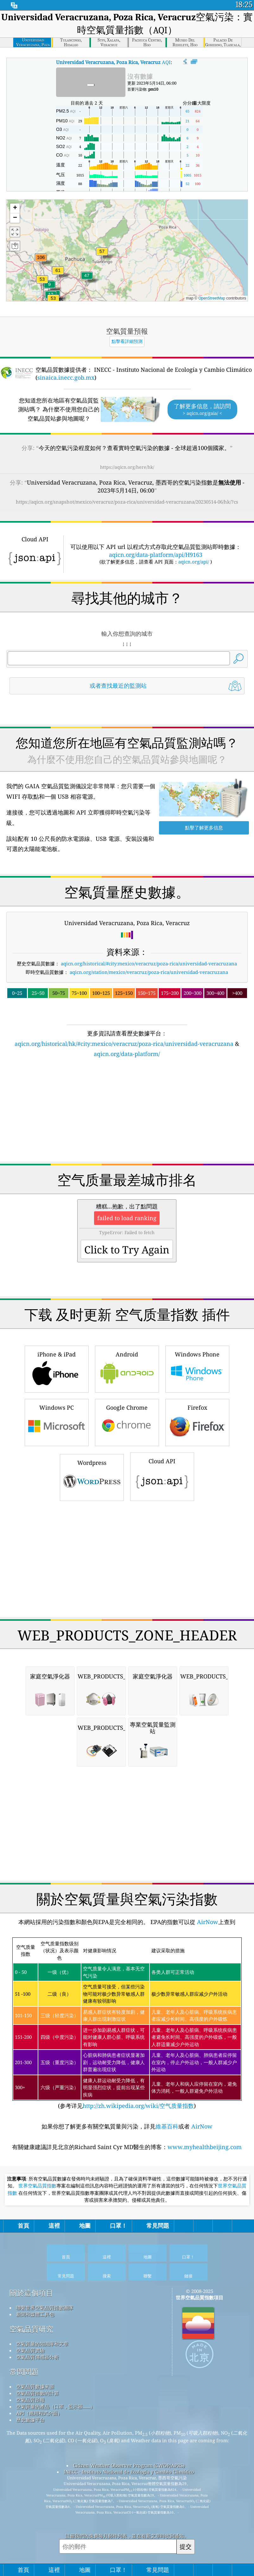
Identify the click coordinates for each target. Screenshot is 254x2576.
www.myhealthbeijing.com (205, 2147)
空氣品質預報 (30, 2400)
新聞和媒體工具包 (35, 2314)
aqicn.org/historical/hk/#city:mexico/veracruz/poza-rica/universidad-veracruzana (124, 1043)
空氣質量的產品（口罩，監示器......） (55, 2406)
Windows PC (56, 1421)
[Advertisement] (127, 1113)
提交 (186, 2546)
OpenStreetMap (211, 298)
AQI (113, 62)
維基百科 (167, 2126)
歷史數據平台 (30, 2420)
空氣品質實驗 (30, 2350)
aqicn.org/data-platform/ (127, 1054)
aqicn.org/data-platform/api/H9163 (155, 554)
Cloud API (162, 1476)
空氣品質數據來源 (35, 2386)
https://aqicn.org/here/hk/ (127, 467)
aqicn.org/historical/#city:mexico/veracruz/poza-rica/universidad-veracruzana (149, 963)
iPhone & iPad (56, 1368)
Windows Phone (197, 1368)
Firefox (197, 1421)
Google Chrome (127, 1421)
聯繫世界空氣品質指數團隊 (44, 2307)
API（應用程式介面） (39, 2413)
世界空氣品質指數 (37, 2186)
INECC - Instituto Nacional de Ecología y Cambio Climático (129, 2472)
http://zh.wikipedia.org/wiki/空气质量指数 (138, 2105)
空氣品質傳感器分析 (37, 2357)
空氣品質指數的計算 (37, 2393)
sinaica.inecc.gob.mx (65, 377)
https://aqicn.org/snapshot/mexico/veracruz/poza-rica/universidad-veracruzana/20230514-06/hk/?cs (127, 502)
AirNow (206, 1922)
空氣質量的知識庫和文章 (42, 2344)
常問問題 (24, 2372)
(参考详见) (127, 2023)
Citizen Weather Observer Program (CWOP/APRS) (129, 2465)
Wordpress (91, 1477)
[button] (41, 261)
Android (127, 1368)
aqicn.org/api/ (193, 561)
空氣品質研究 (31, 2329)
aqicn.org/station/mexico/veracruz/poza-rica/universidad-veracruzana (149, 972)
